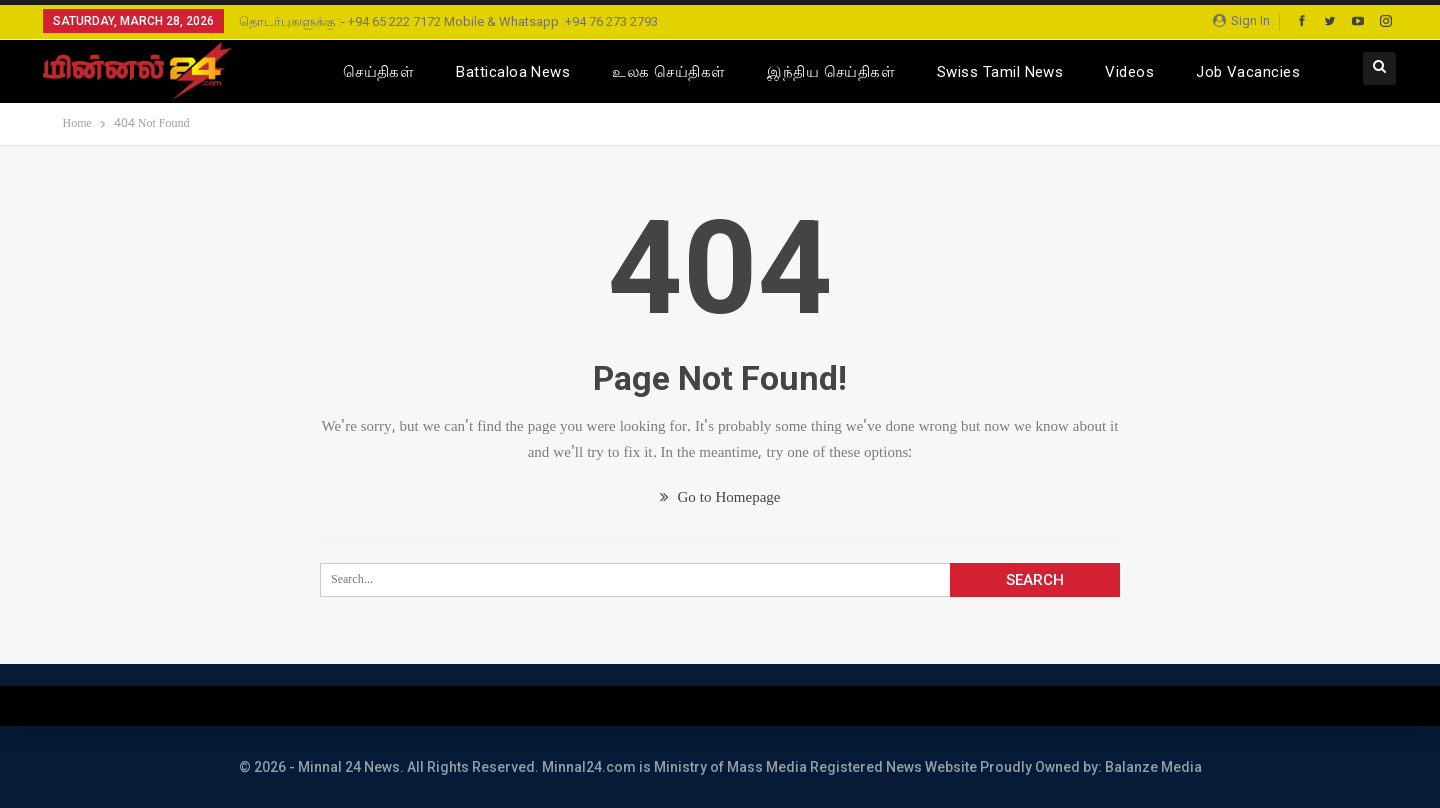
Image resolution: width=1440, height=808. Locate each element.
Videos (1129, 72)
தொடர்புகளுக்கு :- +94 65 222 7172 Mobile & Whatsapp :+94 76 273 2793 (448, 21)
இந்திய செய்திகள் (831, 72)
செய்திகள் (378, 72)
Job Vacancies (1248, 72)
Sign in (1241, 20)
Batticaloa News (513, 72)
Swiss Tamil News (1000, 72)
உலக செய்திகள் (668, 72)
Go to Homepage (720, 498)
